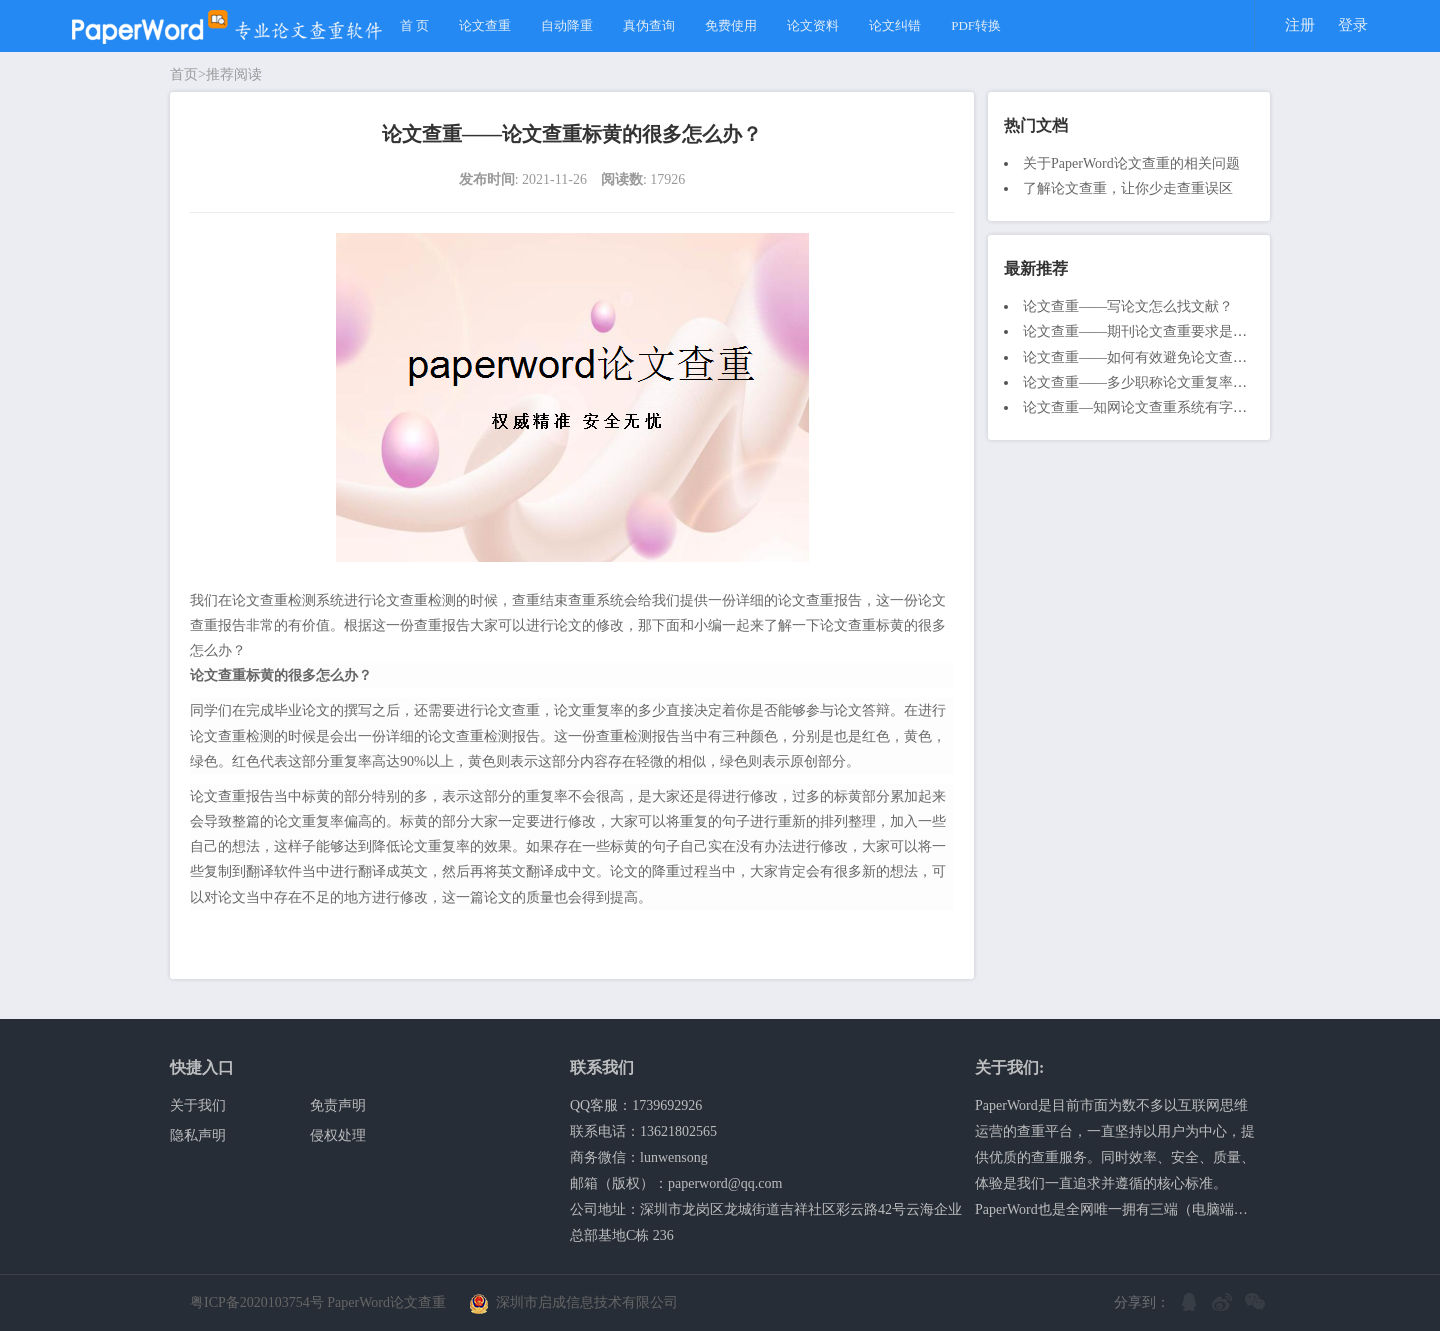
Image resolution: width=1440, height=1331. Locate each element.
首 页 (414, 25)
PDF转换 (976, 25)
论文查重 (485, 25)
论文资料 (813, 25)
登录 (1353, 25)
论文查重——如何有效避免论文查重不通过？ (1163, 357)
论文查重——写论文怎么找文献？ (1128, 306)
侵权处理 (338, 1135)
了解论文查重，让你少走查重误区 (1128, 188)
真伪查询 (649, 25)
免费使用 (731, 25)
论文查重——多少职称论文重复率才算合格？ (1163, 382)
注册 (1300, 25)
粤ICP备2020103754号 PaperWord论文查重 (318, 1302)
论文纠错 (895, 25)
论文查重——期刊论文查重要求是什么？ (1149, 331)
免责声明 (338, 1105)
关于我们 (198, 1105)
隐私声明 (198, 1135)
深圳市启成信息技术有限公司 (573, 1302)
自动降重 (567, 25)
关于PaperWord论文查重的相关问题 (1131, 163)
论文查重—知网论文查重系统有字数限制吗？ (1163, 407)
